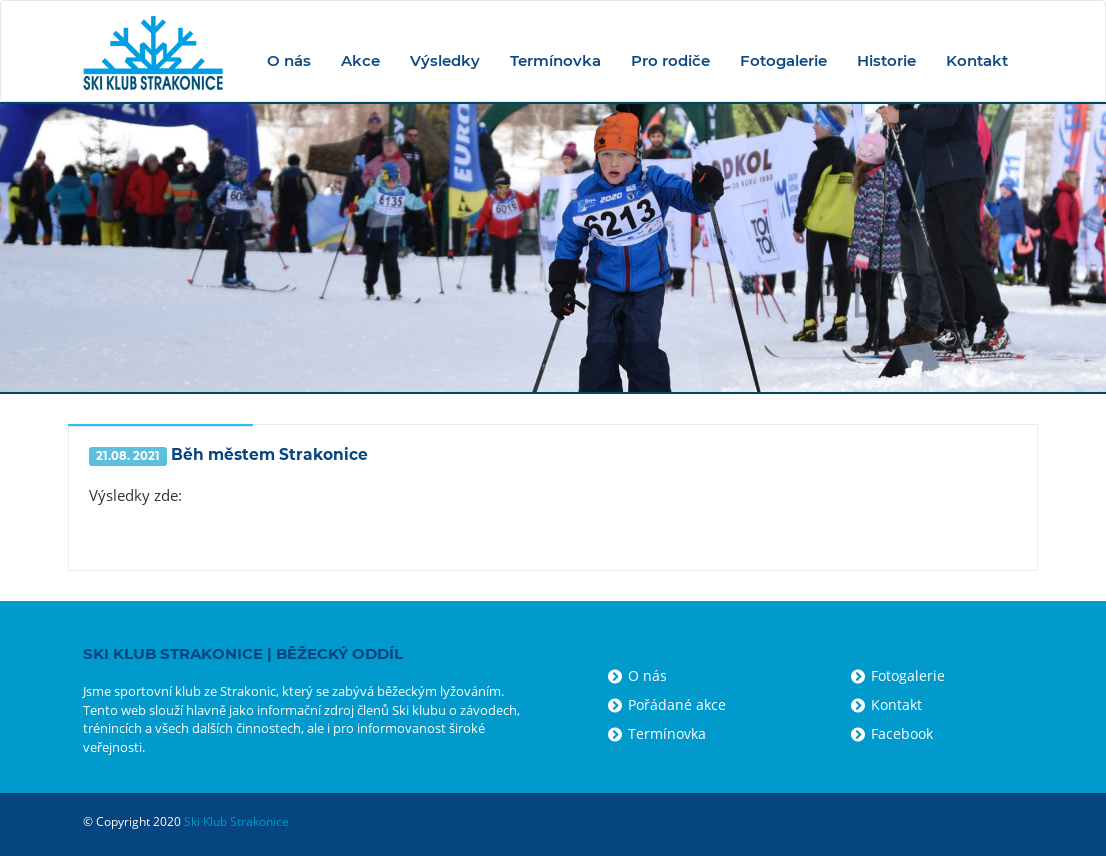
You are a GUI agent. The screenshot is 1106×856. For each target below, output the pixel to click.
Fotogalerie (783, 60)
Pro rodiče (670, 60)
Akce (360, 60)
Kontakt (977, 60)
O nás (289, 60)
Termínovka (555, 60)
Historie (886, 60)
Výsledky (445, 60)
